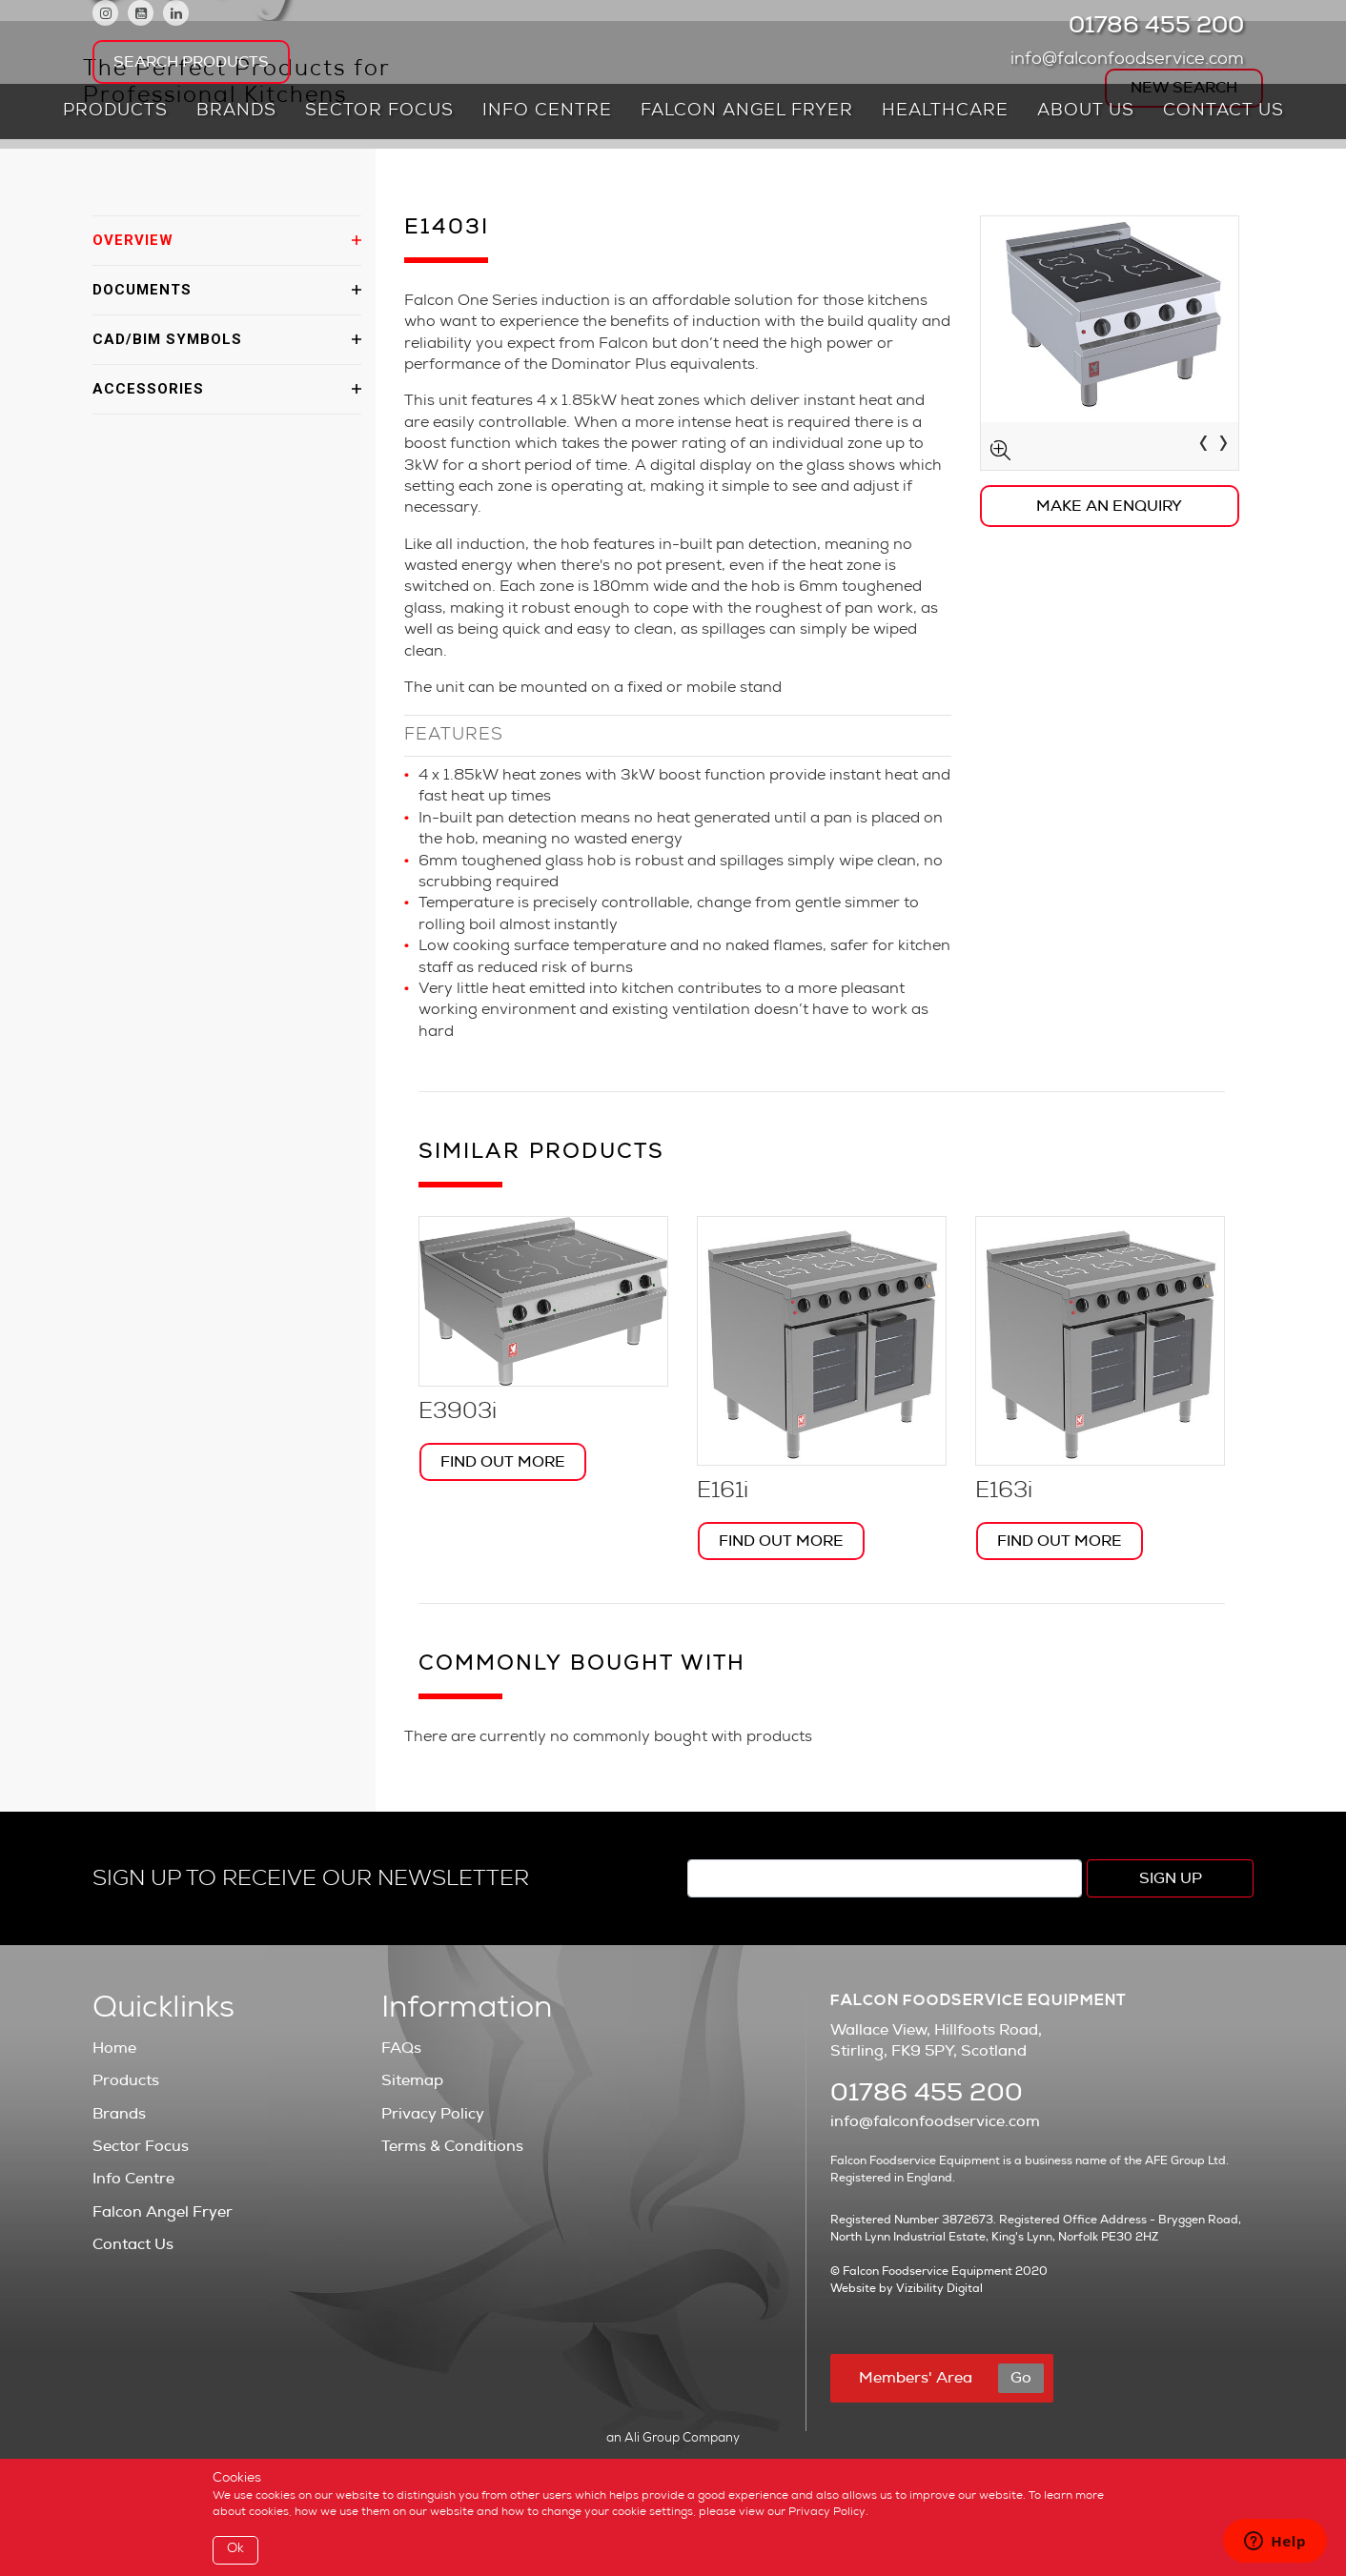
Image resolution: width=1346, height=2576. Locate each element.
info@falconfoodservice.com (1132, 60)
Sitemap (412, 2080)
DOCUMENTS (142, 289)
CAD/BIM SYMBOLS (167, 339)
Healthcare (945, 111)
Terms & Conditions (452, 2146)
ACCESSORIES (148, 388)
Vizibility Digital (939, 2288)
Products (115, 111)
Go (1020, 2377)
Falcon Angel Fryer (747, 111)
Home (114, 2048)
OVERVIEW (132, 240)
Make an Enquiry (1109, 506)
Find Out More (502, 1462)
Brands (236, 111)
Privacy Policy (432, 2113)
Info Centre (547, 111)
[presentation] (1203, 446)
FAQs (401, 2048)
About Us (1085, 111)
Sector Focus (379, 111)
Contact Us (1223, 111)
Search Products (191, 62)
